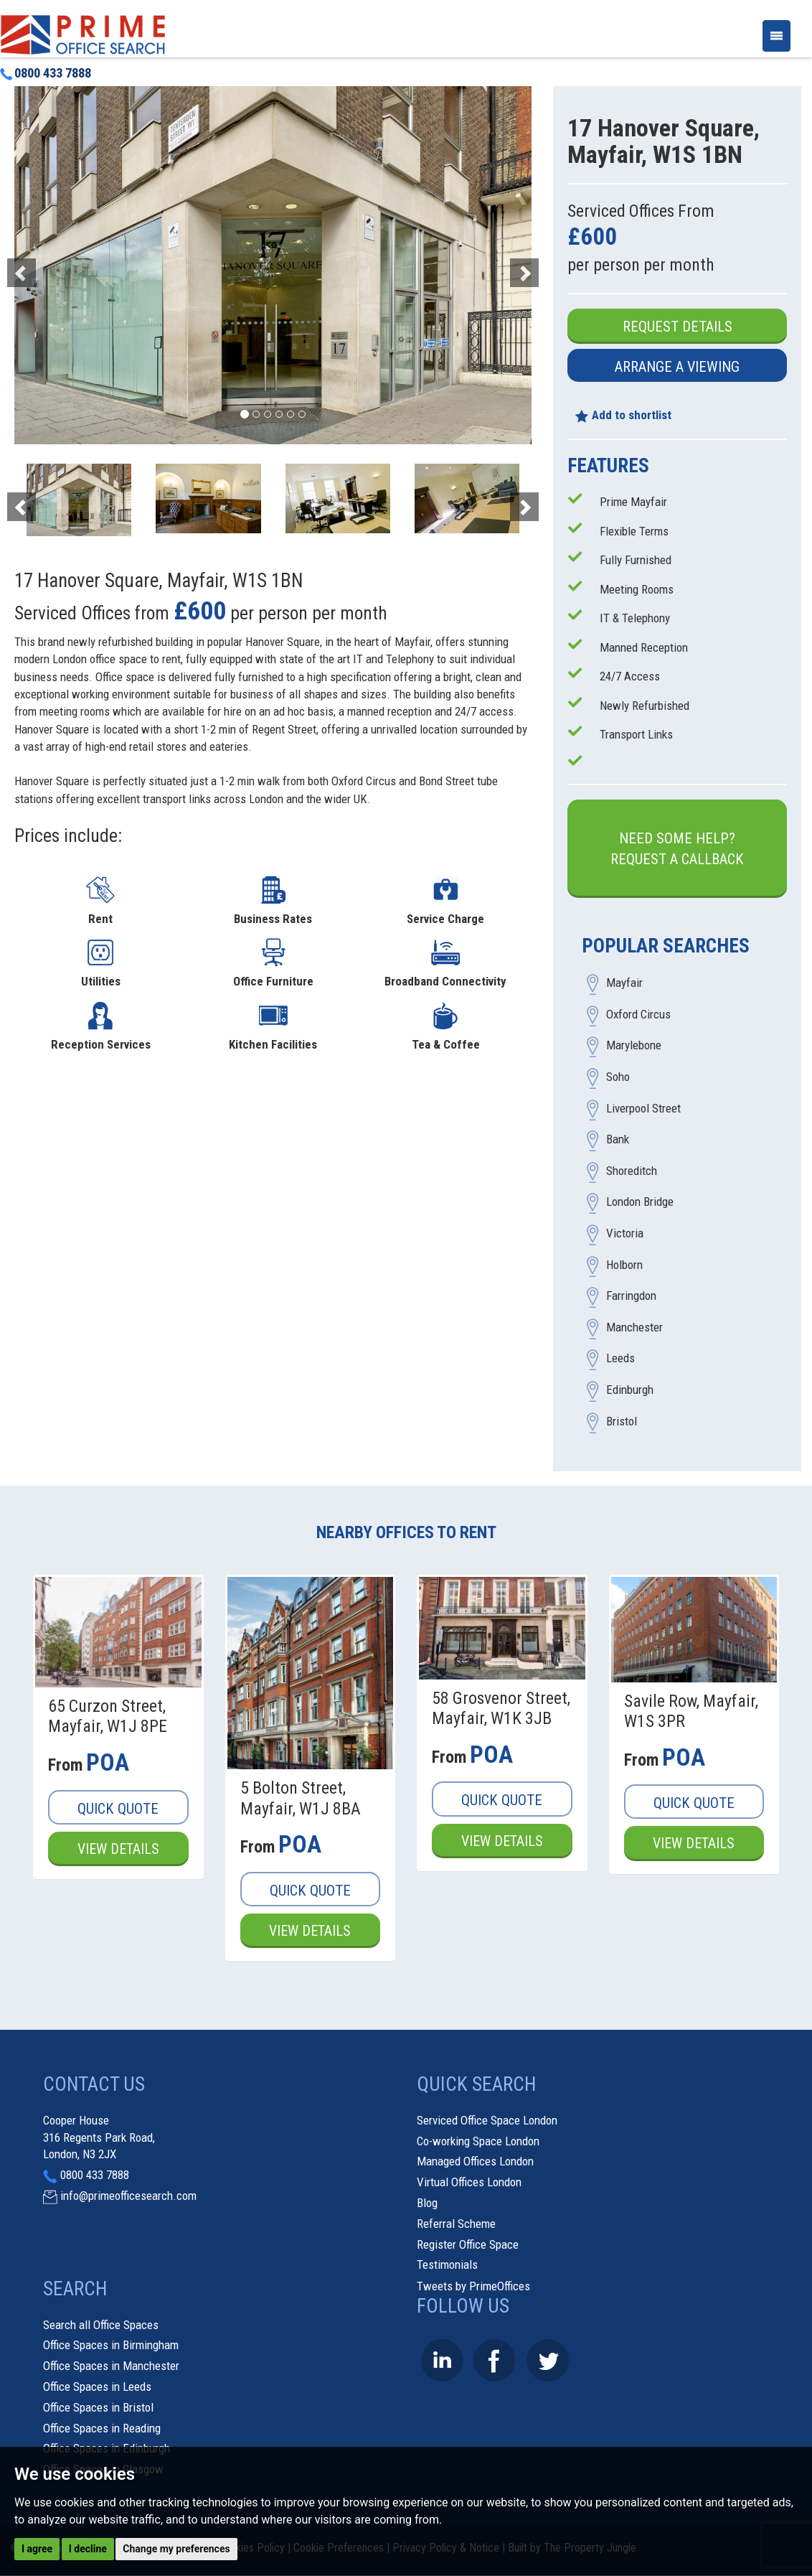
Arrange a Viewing (677, 366)
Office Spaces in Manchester (111, 2366)
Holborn (624, 1264)
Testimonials (447, 2265)
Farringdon (631, 1296)
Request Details (677, 326)
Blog (427, 2203)
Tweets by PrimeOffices (473, 2287)
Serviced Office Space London (487, 2120)
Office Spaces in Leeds (97, 2387)
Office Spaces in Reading (102, 2428)
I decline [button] (88, 2548)
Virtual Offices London (469, 2182)
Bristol (621, 1421)
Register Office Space (468, 2244)
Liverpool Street (643, 1108)
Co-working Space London (478, 2141)
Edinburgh (629, 1389)
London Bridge (640, 1202)
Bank (617, 1140)
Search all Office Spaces (101, 2325)
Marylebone (633, 1046)
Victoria (624, 1234)
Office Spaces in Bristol (98, 2407)
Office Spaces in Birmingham (111, 2345)
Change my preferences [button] (176, 2548)
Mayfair (624, 983)
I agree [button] (37, 2548)
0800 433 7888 (45, 73)
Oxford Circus (638, 1014)
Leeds (620, 1359)
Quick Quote (118, 1808)
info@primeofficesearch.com (128, 2196)
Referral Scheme (456, 2223)
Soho (618, 1077)
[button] (53, 265)
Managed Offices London (475, 2162)
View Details (118, 1849)
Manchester (634, 1327)
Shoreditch (631, 1170)
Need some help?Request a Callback (677, 849)
